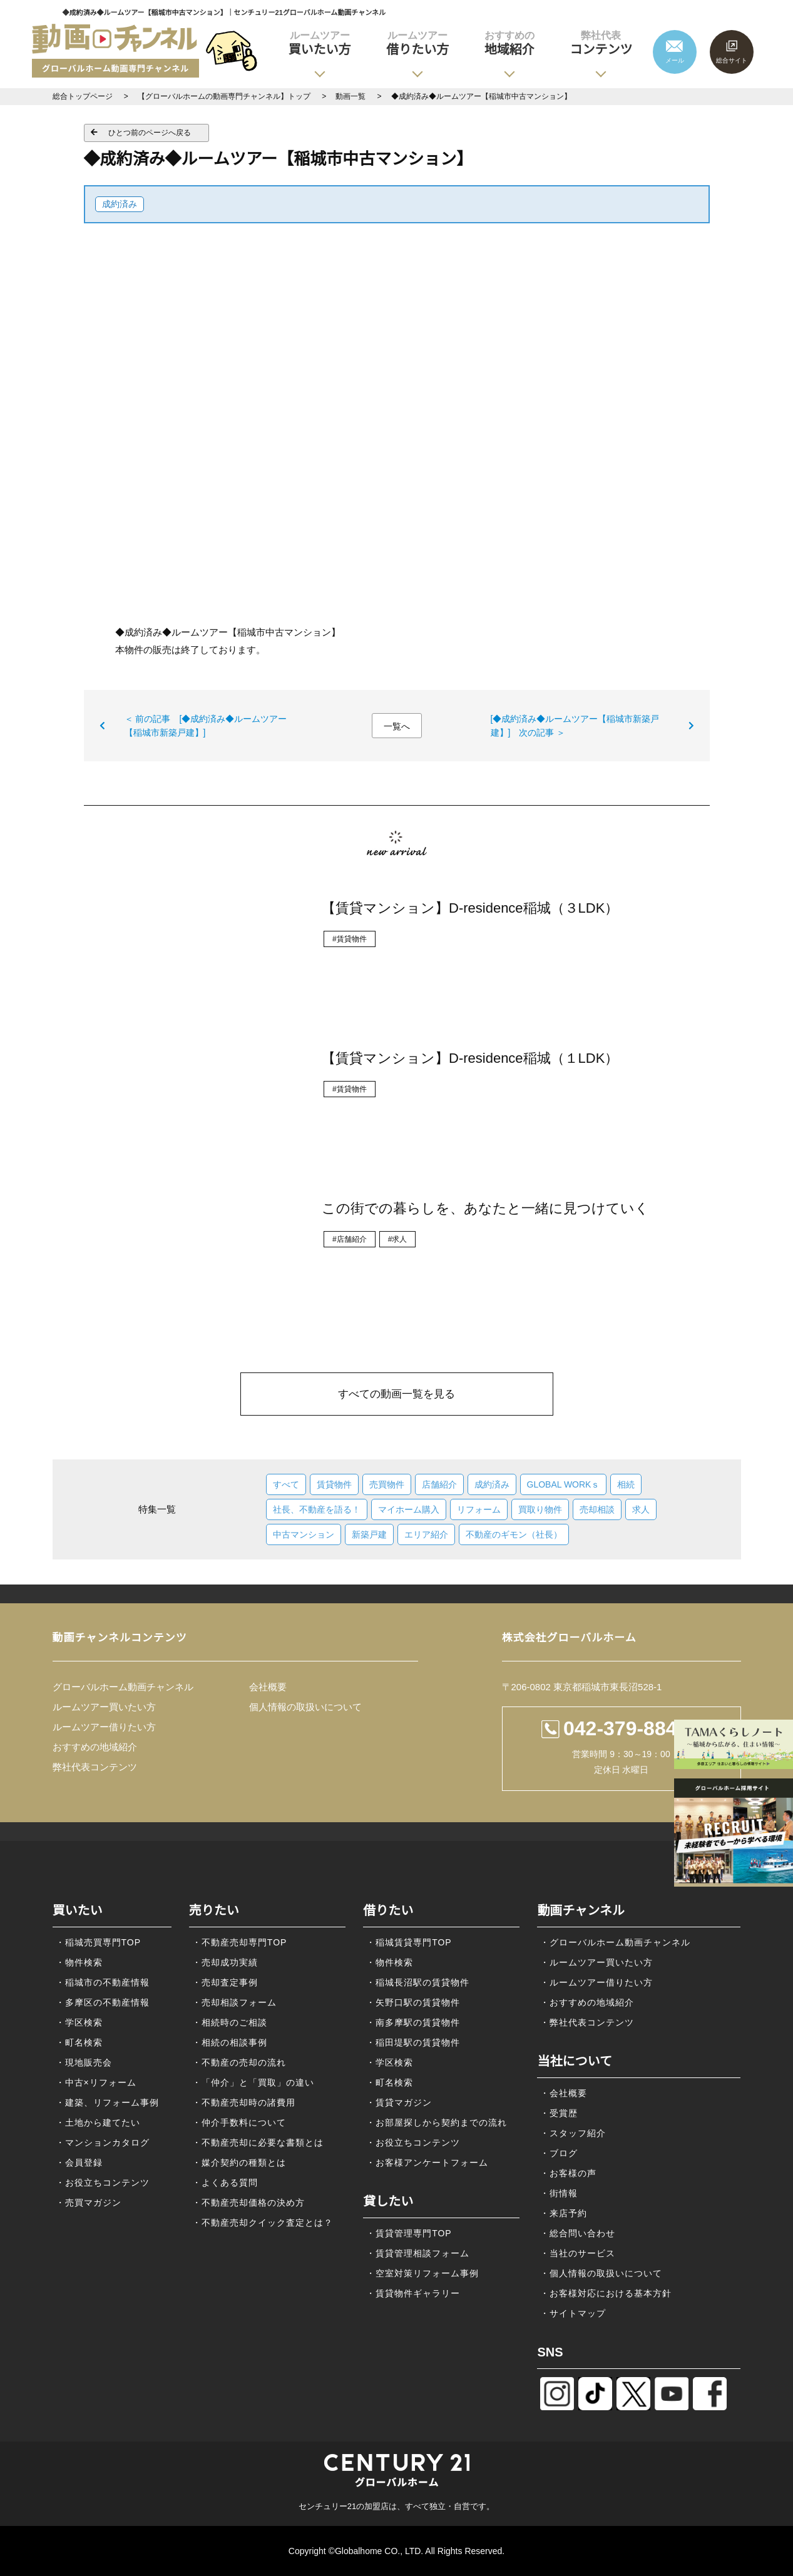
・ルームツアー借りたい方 (596, 1982)
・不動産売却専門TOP (239, 1942)
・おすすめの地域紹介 (587, 2002)
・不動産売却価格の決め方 (248, 2203)
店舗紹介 (439, 1484)
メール (674, 60)
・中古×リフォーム (96, 2082)
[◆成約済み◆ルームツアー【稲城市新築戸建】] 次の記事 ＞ (575, 726)
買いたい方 (320, 42)
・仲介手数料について (239, 2122)
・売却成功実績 (225, 1962)
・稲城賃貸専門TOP (409, 1942)
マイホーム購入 (408, 1509)
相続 (626, 1484)
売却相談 (597, 1509)
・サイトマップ (573, 2313)
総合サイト (731, 60)
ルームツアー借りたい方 (104, 1727)
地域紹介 (509, 42)
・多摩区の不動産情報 (103, 2002)
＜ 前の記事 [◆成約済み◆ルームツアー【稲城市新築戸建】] (206, 726)
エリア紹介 (426, 1534)
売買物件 (386, 1484)
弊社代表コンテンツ (95, 1767)
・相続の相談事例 (229, 2042)
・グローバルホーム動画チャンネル (615, 1942)
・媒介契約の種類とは (239, 2163)
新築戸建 (369, 1534)
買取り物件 (540, 1509)
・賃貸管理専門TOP (409, 2233)
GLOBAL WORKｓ (563, 1484)
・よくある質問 (225, 2183)
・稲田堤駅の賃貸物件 (413, 2042)
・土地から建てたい (98, 2122)
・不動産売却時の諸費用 (243, 2102)
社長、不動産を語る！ (317, 1509)
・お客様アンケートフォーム (427, 2163)
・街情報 (559, 2193)
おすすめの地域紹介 (95, 1747)
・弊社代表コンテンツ (587, 2022)
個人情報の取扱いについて (305, 1706)
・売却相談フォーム (234, 2002)
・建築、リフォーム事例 (107, 2102)
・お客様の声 (568, 2173)
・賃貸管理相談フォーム (417, 2253)
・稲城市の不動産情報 (103, 1982)
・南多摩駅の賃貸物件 (413, 2022)
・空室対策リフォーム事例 (422, 2273)
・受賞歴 (559, 2113)
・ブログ (559, 2153)
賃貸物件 (334, 1484)
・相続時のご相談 (229, 2022)
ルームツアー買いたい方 (104, 1706)
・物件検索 (79, 1962)
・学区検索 (79, 2022)
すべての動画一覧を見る (396, 1394)
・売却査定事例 (225, 1982)
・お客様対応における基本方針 (606, 2293)
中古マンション (303, 1534)
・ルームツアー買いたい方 (596, 1962)
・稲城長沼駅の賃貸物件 (417, 1982)
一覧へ (397, 726)
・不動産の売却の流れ (239, 2062)
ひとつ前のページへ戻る (149, 132)
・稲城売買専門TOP (98, 1942)
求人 (641, 1509)
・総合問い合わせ (577, 2233)
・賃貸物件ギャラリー (413, 2293)
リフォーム (479, 1509)
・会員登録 (79, 2163)
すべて (286, 1484)
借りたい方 (417, 42)
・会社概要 (563, 2093)
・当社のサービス (577, 2253)
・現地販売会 (84, 2062)
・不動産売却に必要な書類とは (258, 2142)
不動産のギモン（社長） (514, 1534)
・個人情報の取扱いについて (601, 2273)
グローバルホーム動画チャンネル (123, 1686)
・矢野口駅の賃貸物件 (413, 2002)
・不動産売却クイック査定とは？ (262, 2223)
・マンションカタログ (103, 2142)
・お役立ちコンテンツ (103, 2183)
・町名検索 (79, 2042)
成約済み (119, 204)
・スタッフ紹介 (573, 2133)
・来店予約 (563, 2213)
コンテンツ (601, 42)
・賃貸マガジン (399, 2102)
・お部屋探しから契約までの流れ (436, 2122)
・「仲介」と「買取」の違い (253, 2082)
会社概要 (268, 1686)
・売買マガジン (88, 2203)
